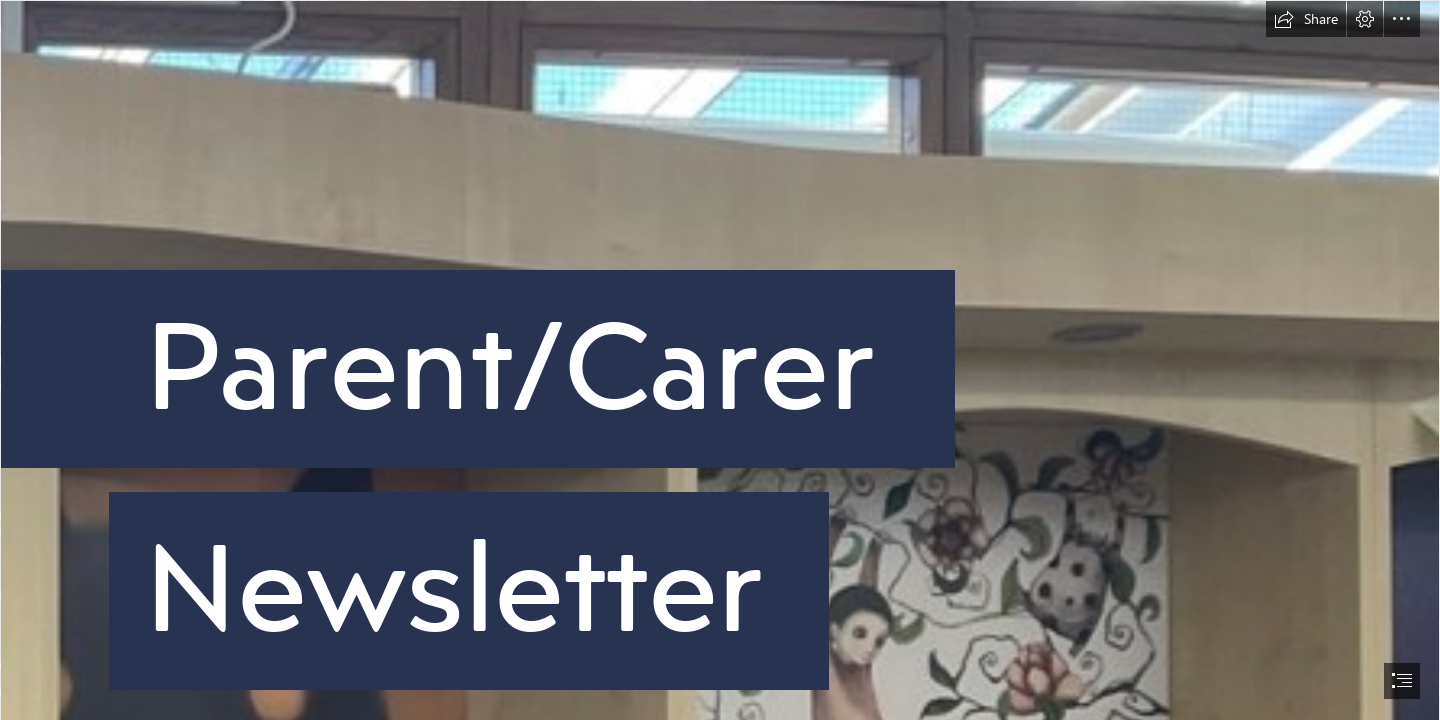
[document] (720, 360)
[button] (1306, 19)
